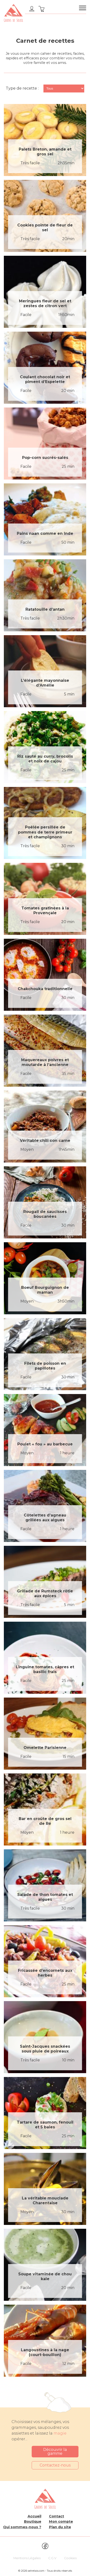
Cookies (70, 2558)
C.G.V (52, 2558)
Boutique (32, 2521)
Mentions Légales (27, 2558)
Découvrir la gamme (55, 2451)
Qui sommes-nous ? (22, 2527)
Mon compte (61, 2521)
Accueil (34, 2516)
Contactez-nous (55, 2465)
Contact (56, 2516)
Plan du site (60, 2527)
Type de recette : (22, 88)
